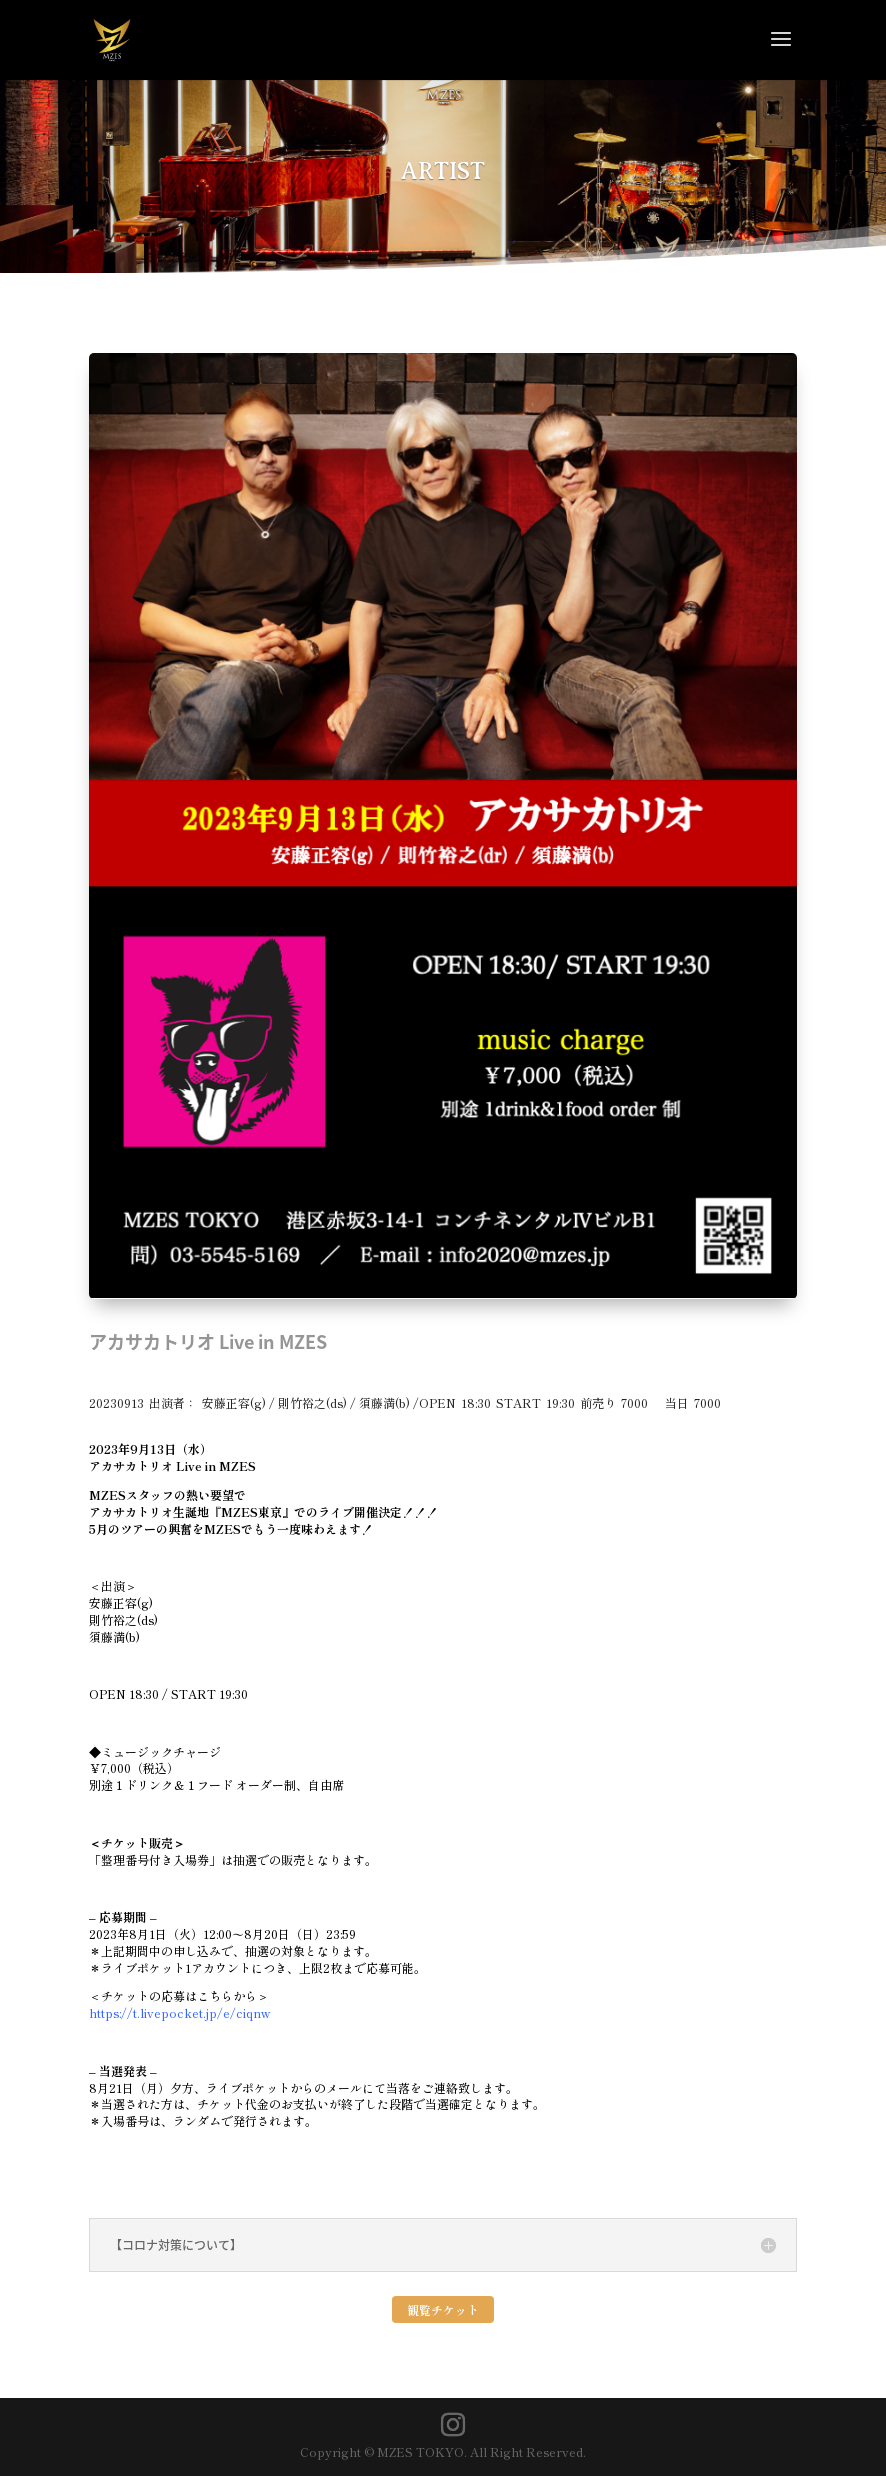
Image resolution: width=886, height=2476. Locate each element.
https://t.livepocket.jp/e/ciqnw (180, 2012)
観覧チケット (443, 2309)
